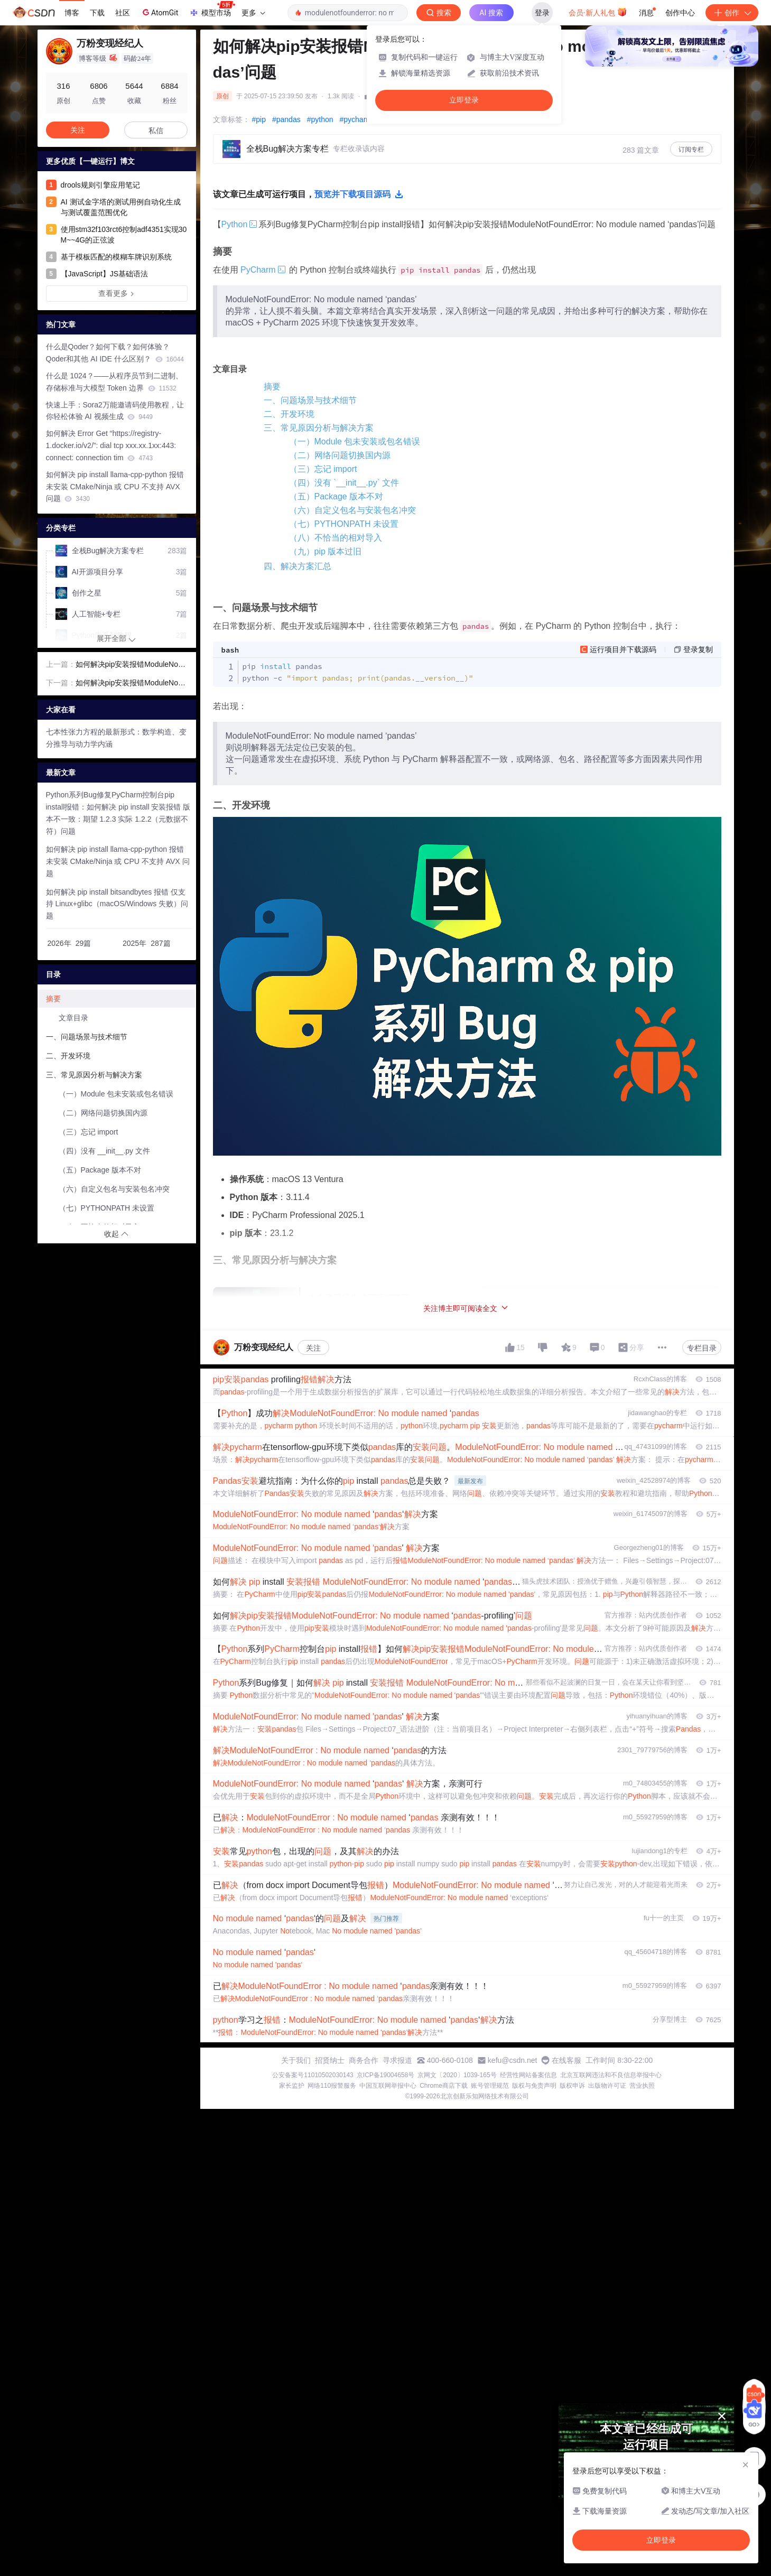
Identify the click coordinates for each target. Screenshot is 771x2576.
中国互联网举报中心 (387, 2085)
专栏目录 (702, 1348)
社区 (122, 12)
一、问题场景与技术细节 (310, 400)
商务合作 (363, 2060)
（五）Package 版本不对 (336, 496)
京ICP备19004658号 (385, 2075)
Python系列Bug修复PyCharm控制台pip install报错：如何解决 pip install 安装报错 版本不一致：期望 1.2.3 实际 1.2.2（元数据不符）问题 (118, 813)
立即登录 (464, 100)
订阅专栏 (691, 149)
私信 (155, 130)
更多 (253, 12)
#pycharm (356, 119)
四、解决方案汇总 (297, 566)
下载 (97, 12)
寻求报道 (397, 2060)
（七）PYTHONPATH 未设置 (343, 523)
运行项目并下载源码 (623, 649)
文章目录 (73, 1017)
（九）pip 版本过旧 (325, 551)
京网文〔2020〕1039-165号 (456, 2075)
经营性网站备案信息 (528, 2075)
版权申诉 (572, 2085)
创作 (731, 12)
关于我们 (296, 2060)
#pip (259, 119)
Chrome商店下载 (444, 2085)
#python (320, 119)
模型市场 (212, 9)
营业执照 (642, 2085)
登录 (542, 12)
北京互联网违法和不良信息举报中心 (611, 2075)
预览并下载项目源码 (358, 194)
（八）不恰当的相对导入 (335, 537)
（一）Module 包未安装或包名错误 (355, 441)
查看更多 (116, 293)
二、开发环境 (289, 414)
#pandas (286, 119)
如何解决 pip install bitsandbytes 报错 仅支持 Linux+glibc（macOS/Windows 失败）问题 (117, 904)
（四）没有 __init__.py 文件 (105, 1151)
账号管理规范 (490, 2085)
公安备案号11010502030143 (312, 2075)
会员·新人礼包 (598, 11)
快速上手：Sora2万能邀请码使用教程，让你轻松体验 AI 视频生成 (115, 411)
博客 (71, 12)
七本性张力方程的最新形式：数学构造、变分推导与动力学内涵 (116, 738)
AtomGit (159, 12)
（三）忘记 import (323, 468)
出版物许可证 (607, 2085)
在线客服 (566, 2060)
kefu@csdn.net (512, 2060)
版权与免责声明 (534, 2085)
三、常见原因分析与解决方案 (319, 427)
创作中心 (680, 12)
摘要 (272, 386)
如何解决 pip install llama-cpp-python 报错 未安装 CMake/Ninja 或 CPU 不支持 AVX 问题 (115, 486)
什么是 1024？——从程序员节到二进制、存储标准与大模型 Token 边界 (114, 381)
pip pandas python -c (358, 672)
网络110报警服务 (332, 2085)
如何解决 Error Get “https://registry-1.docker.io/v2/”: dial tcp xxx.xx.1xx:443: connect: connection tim (111, 445)
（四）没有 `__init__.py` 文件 (344, 482)
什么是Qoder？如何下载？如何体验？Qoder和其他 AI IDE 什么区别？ (115, 352)
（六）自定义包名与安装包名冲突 (352, 510)
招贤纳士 (330, 2060)
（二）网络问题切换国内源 (340, 455)
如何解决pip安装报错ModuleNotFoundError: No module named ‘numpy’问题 (130, 665)
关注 (313, 1348)
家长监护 (291, 2085)
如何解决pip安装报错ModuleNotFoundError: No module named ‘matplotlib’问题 (131, 683)
